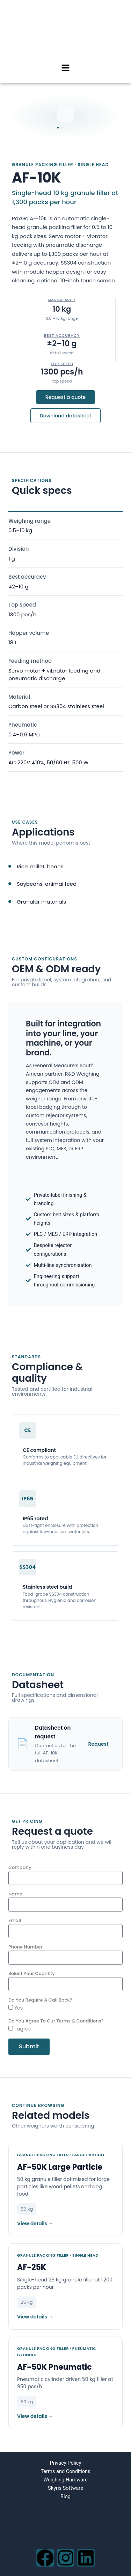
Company (19, 1867)
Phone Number (25, 1947)
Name (15, 1894)
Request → (101, 1743)
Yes (18, 2007)
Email (14, 1920)
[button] (65, 68)
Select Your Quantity (31, 1973)
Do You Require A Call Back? (40, 2000)
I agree (22, 2028)
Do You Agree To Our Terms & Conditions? (56, 2021)
